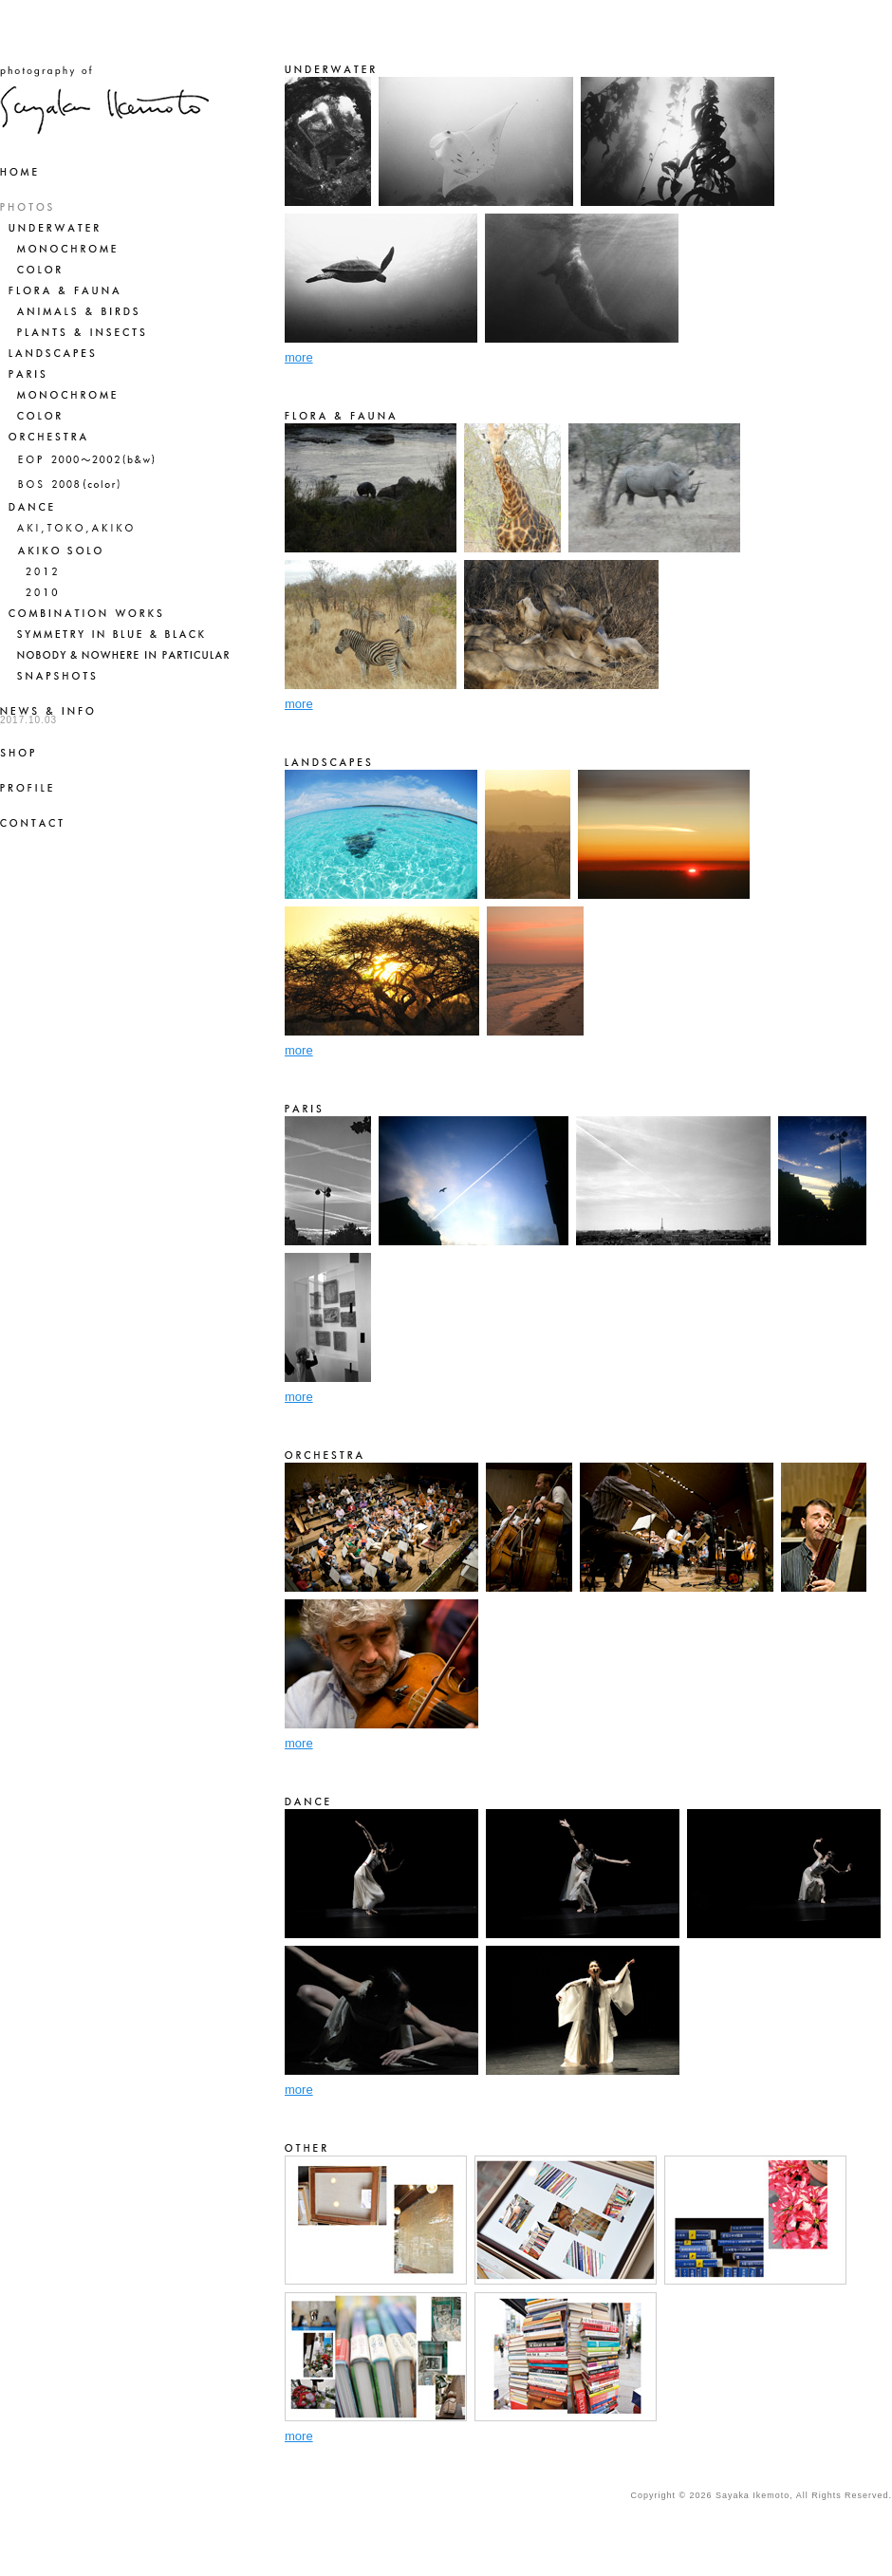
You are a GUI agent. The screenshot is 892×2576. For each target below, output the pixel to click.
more (299, 357)
